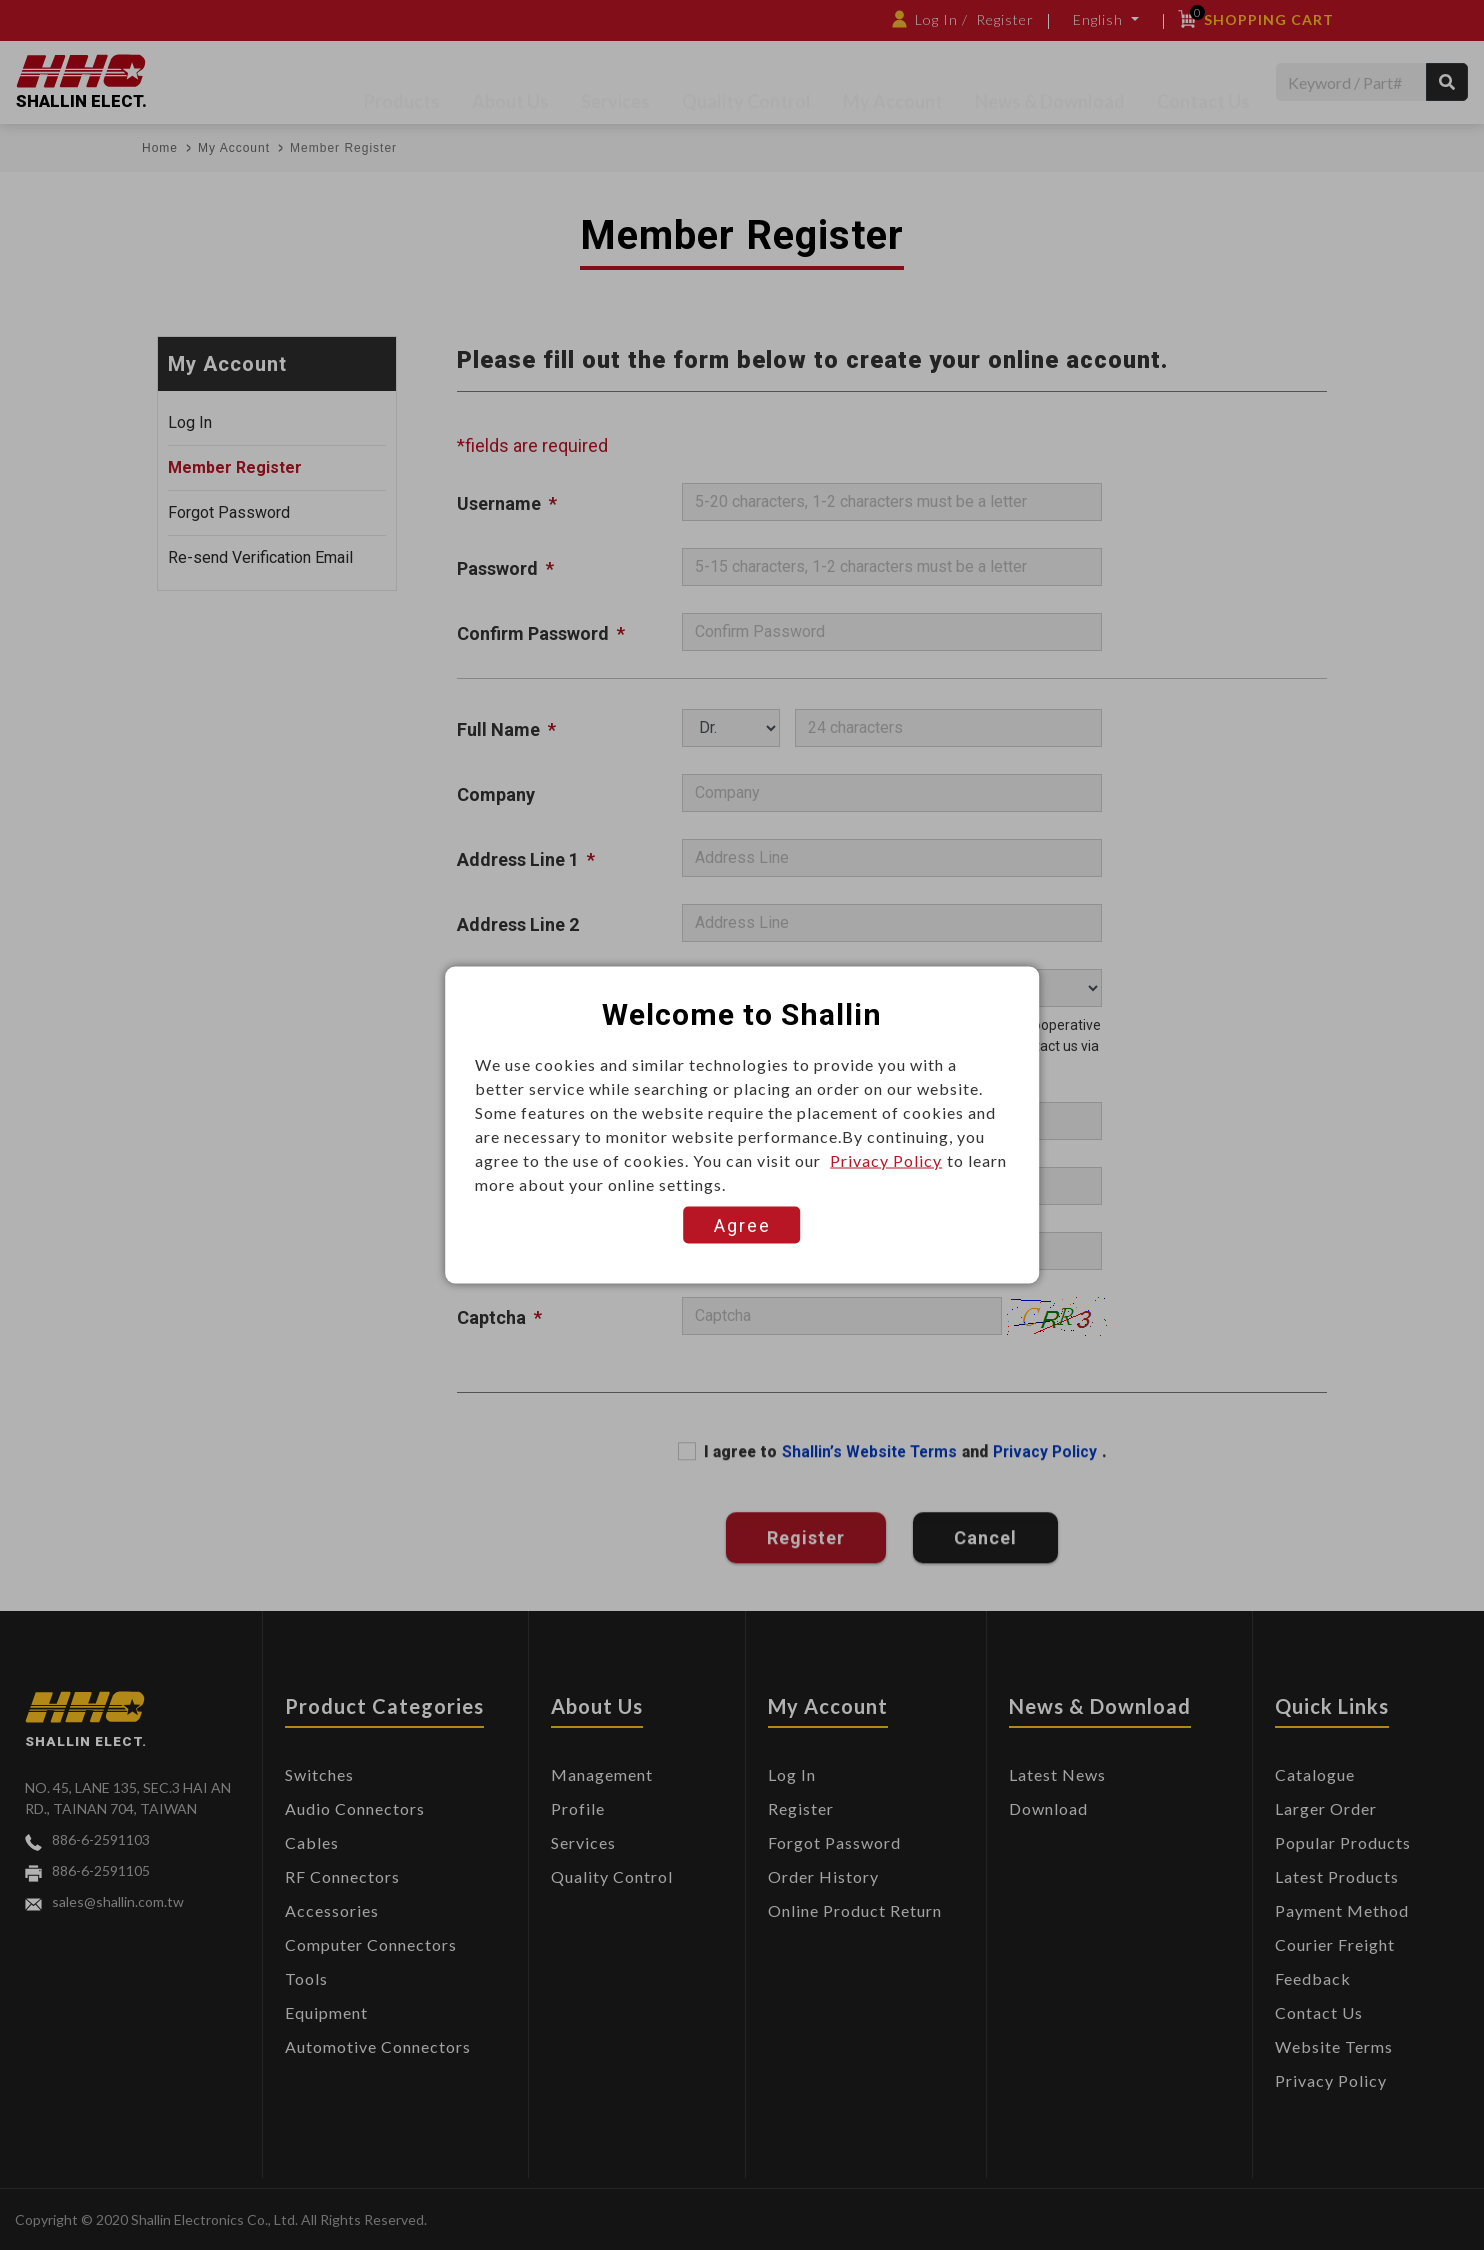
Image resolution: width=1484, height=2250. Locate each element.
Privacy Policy (886, 1160)
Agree (742, 1225)
